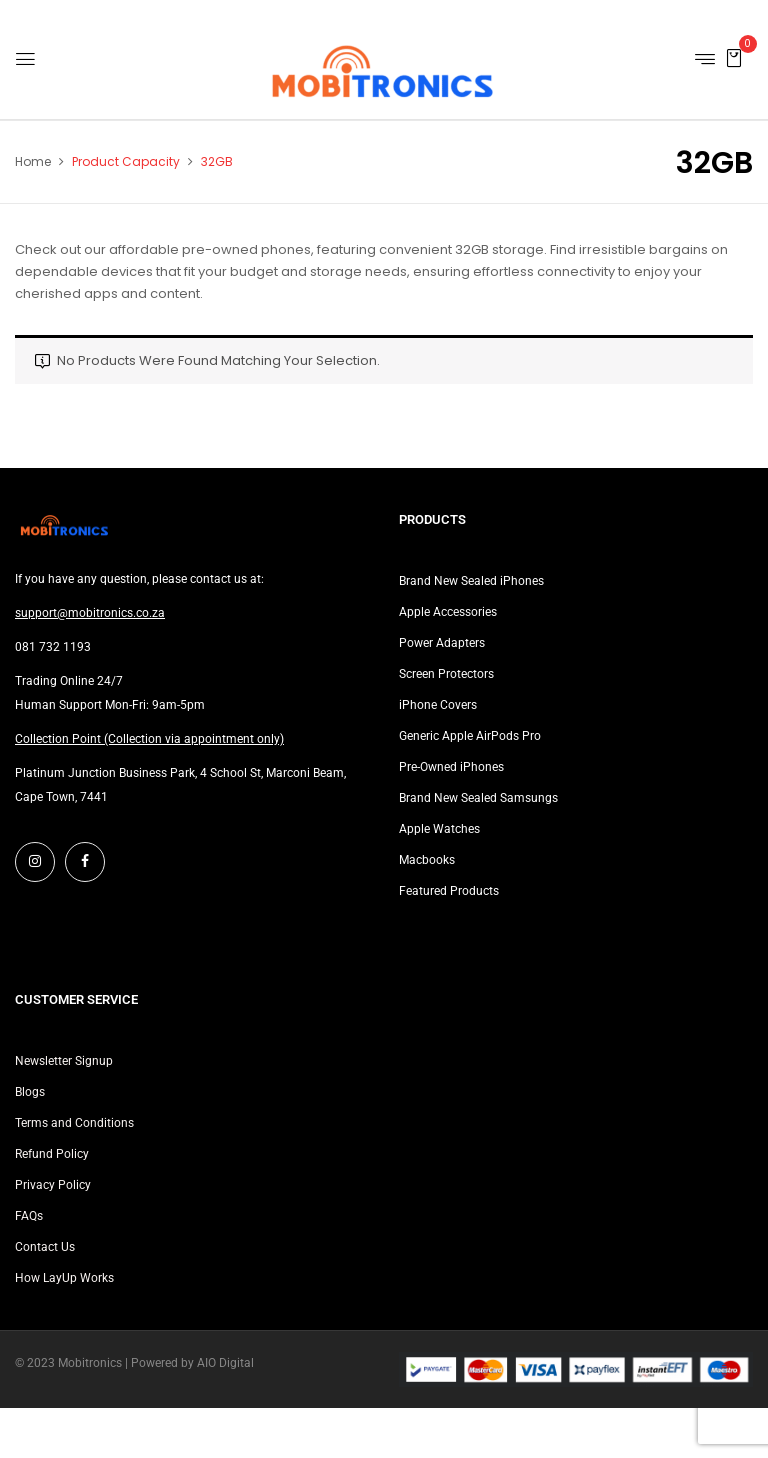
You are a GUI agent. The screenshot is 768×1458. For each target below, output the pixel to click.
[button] (734, 57)
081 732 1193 (53, 647)
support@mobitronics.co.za (90, 613)
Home (33, 161)
